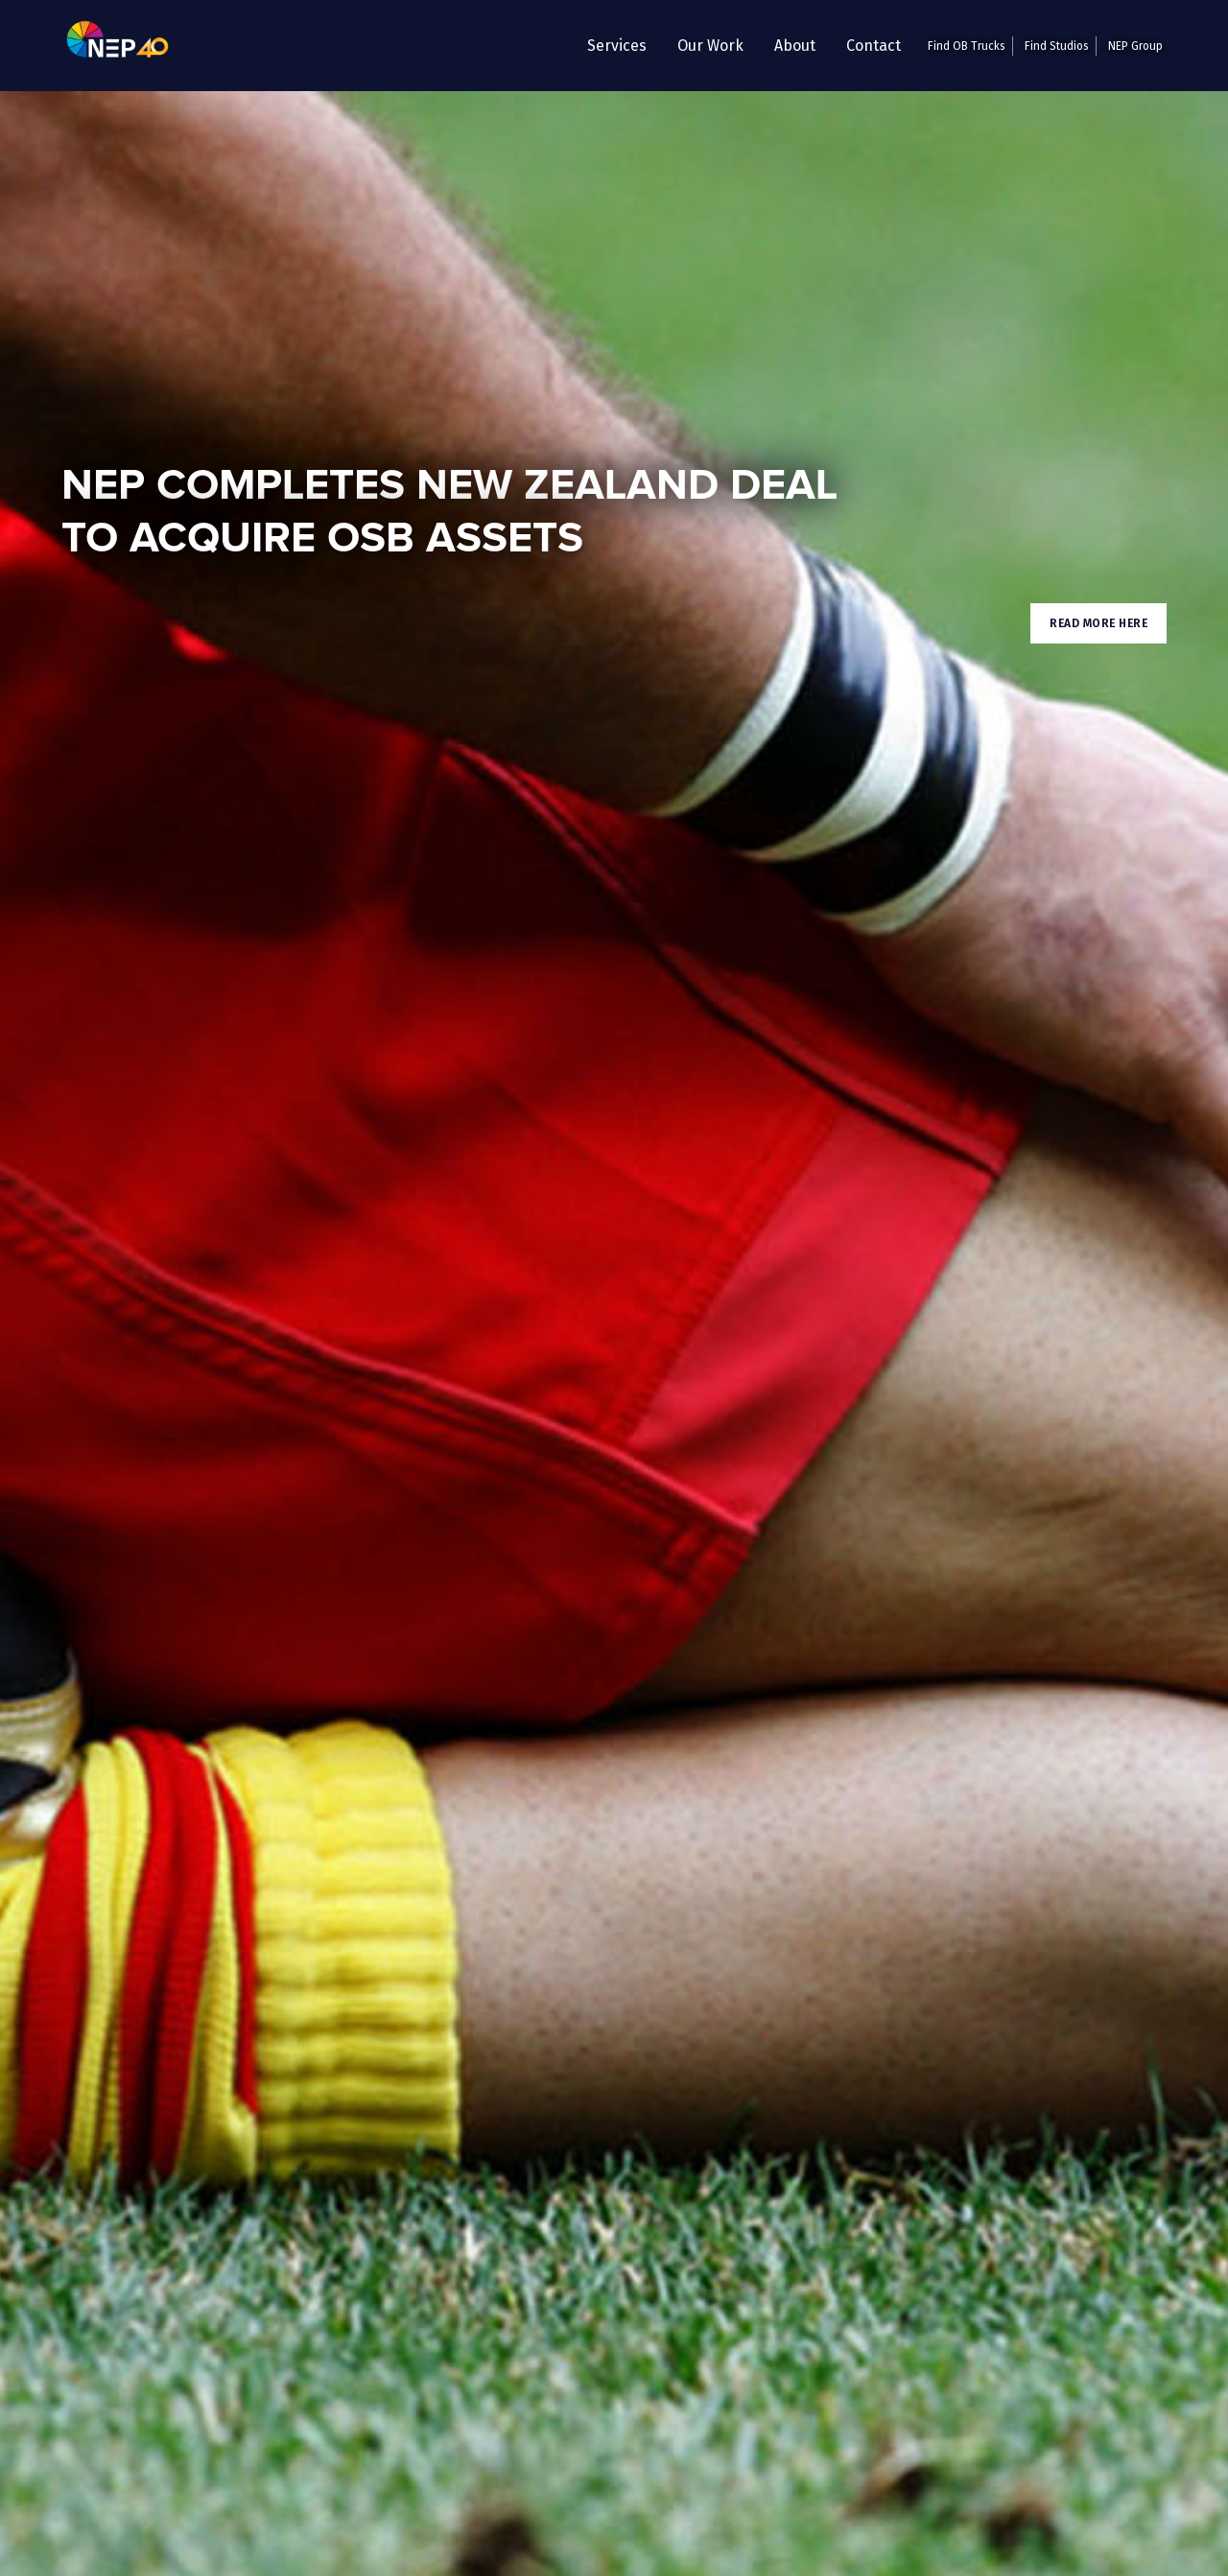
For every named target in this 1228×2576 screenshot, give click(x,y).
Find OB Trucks (966, 46)
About (794, 45)
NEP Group (1135, 46)
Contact (873, 45)
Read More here (1098, 623)
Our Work (710, 45)
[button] (617, 46)
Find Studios (1057, 46)
